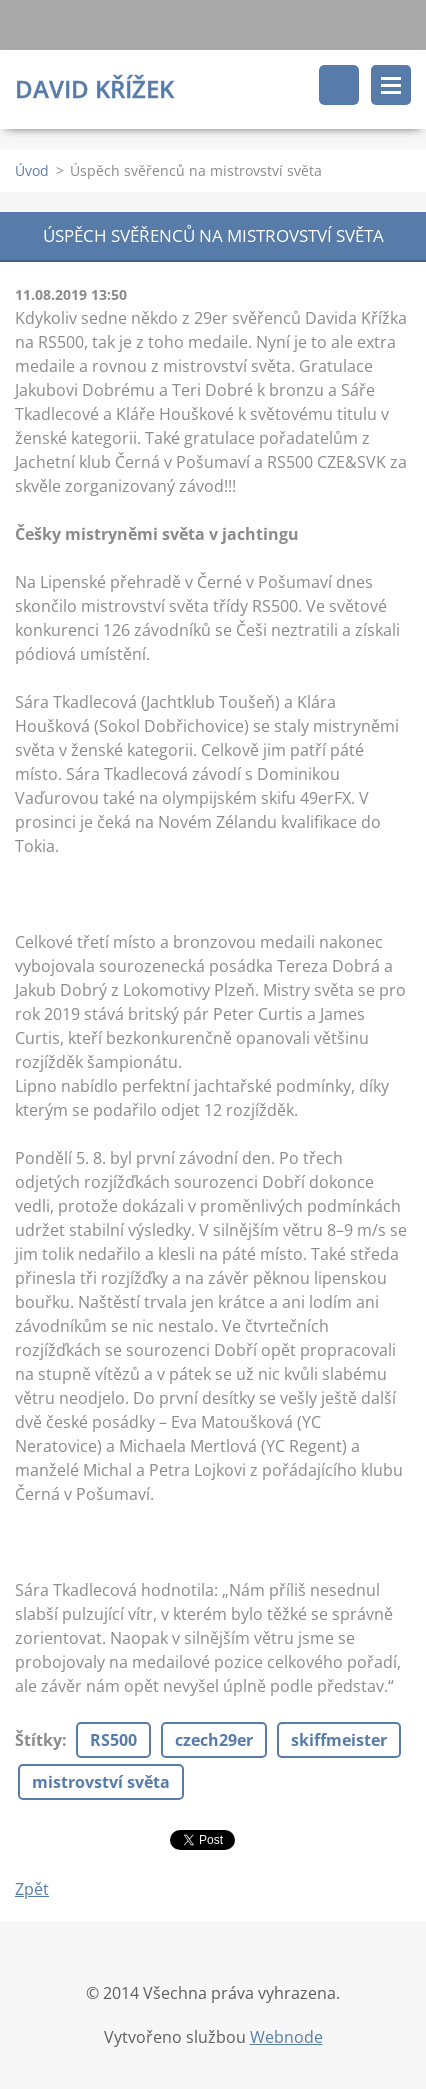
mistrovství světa (101, 1782)
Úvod (32, 170)
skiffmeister (339, 1740)
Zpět (32, 1889)
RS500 (113, 1740)
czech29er (214, 1740)
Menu (391, 85)
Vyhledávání (339, 85)
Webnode (286, 2037)
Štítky (38, 1740)
